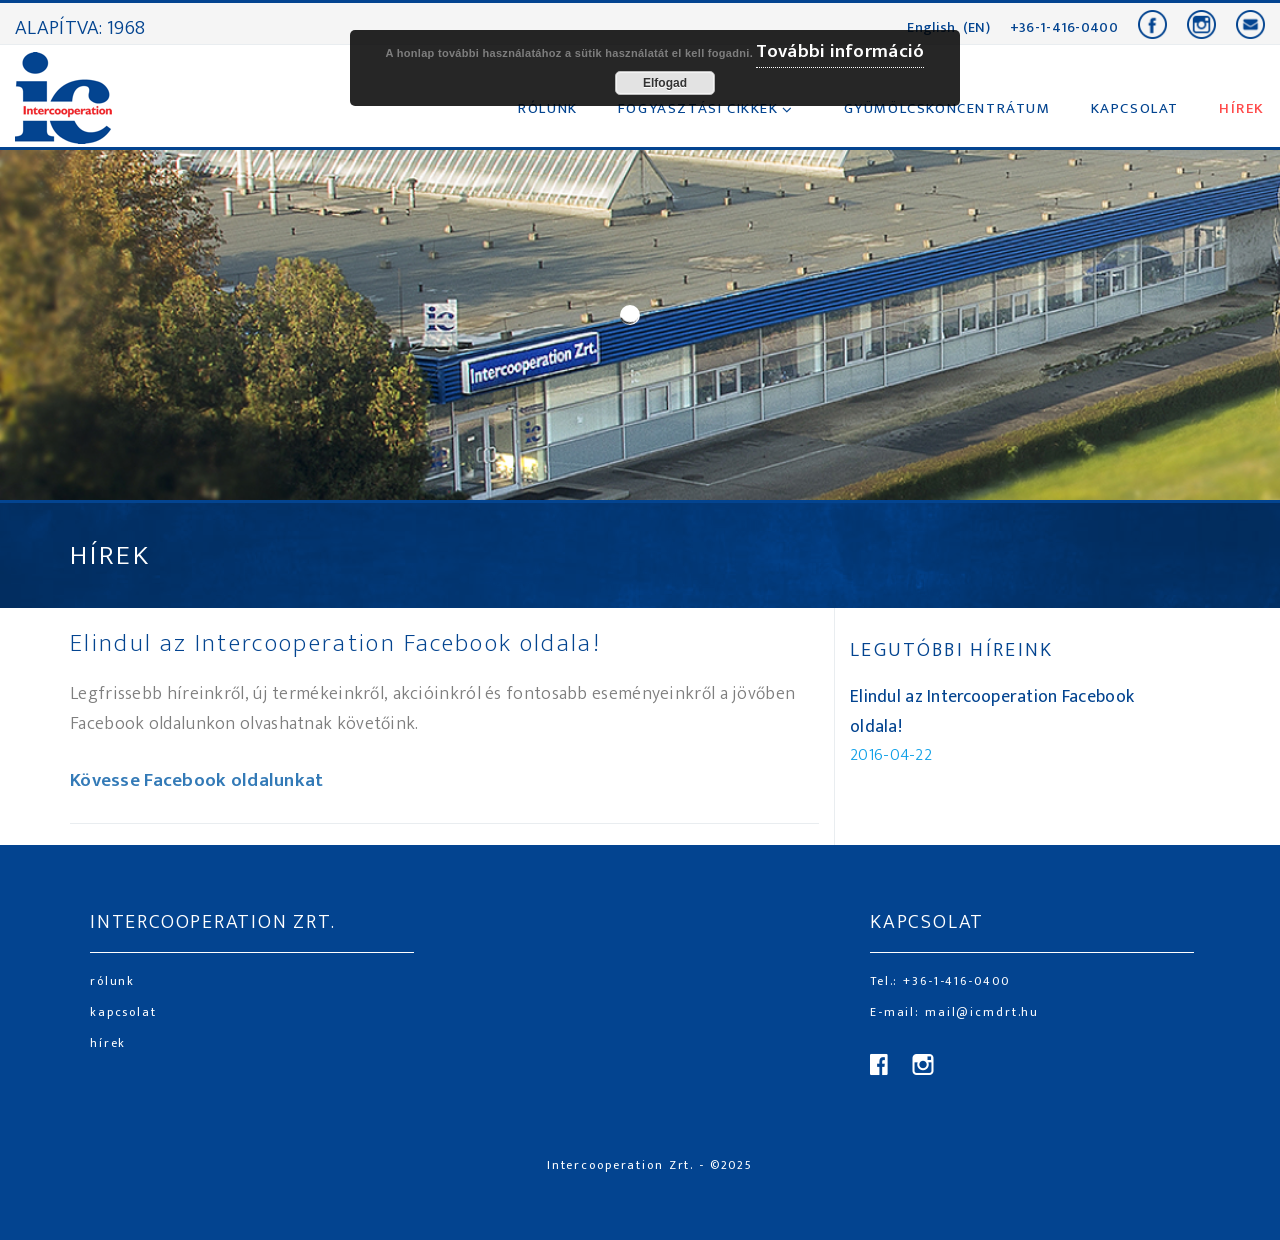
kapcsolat (123, 1012)
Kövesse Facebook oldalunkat (197, 780)
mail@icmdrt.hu (979, 1012)
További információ (840, 51)
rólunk (112, 981)
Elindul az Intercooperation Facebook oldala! (335, 643)
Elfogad (665, 83)
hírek (108, 1043)
